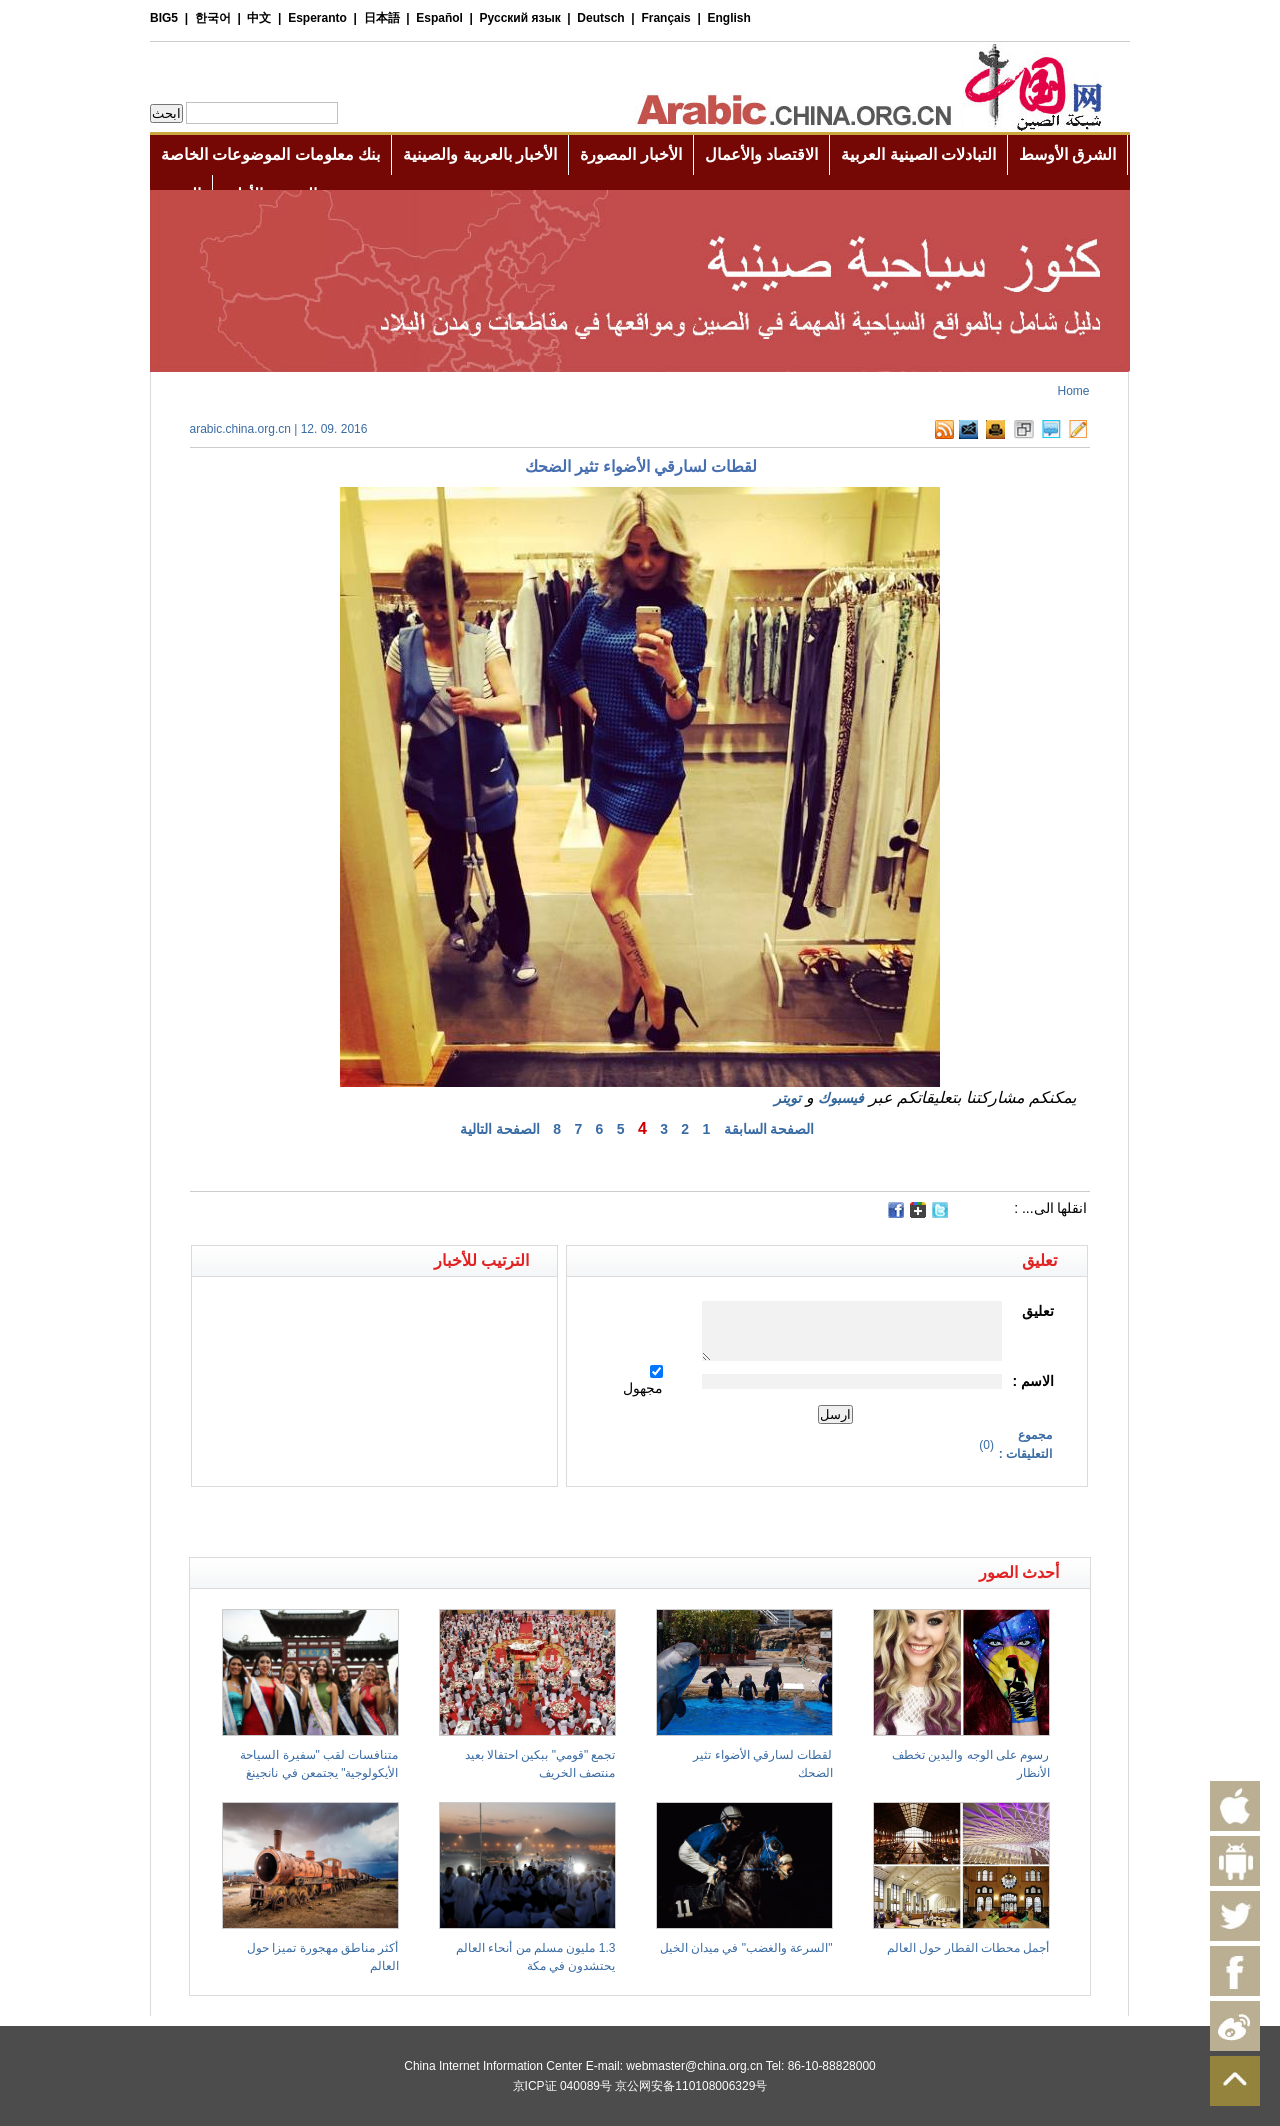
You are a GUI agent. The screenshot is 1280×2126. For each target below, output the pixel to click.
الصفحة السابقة (769, 1129)
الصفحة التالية (500, 1129)
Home (1073, 391)
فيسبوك (841, 1098)
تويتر (787, 1098)
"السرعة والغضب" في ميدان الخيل (746, 1948)
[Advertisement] (415, 1522)
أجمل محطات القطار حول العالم (968, 1948)
